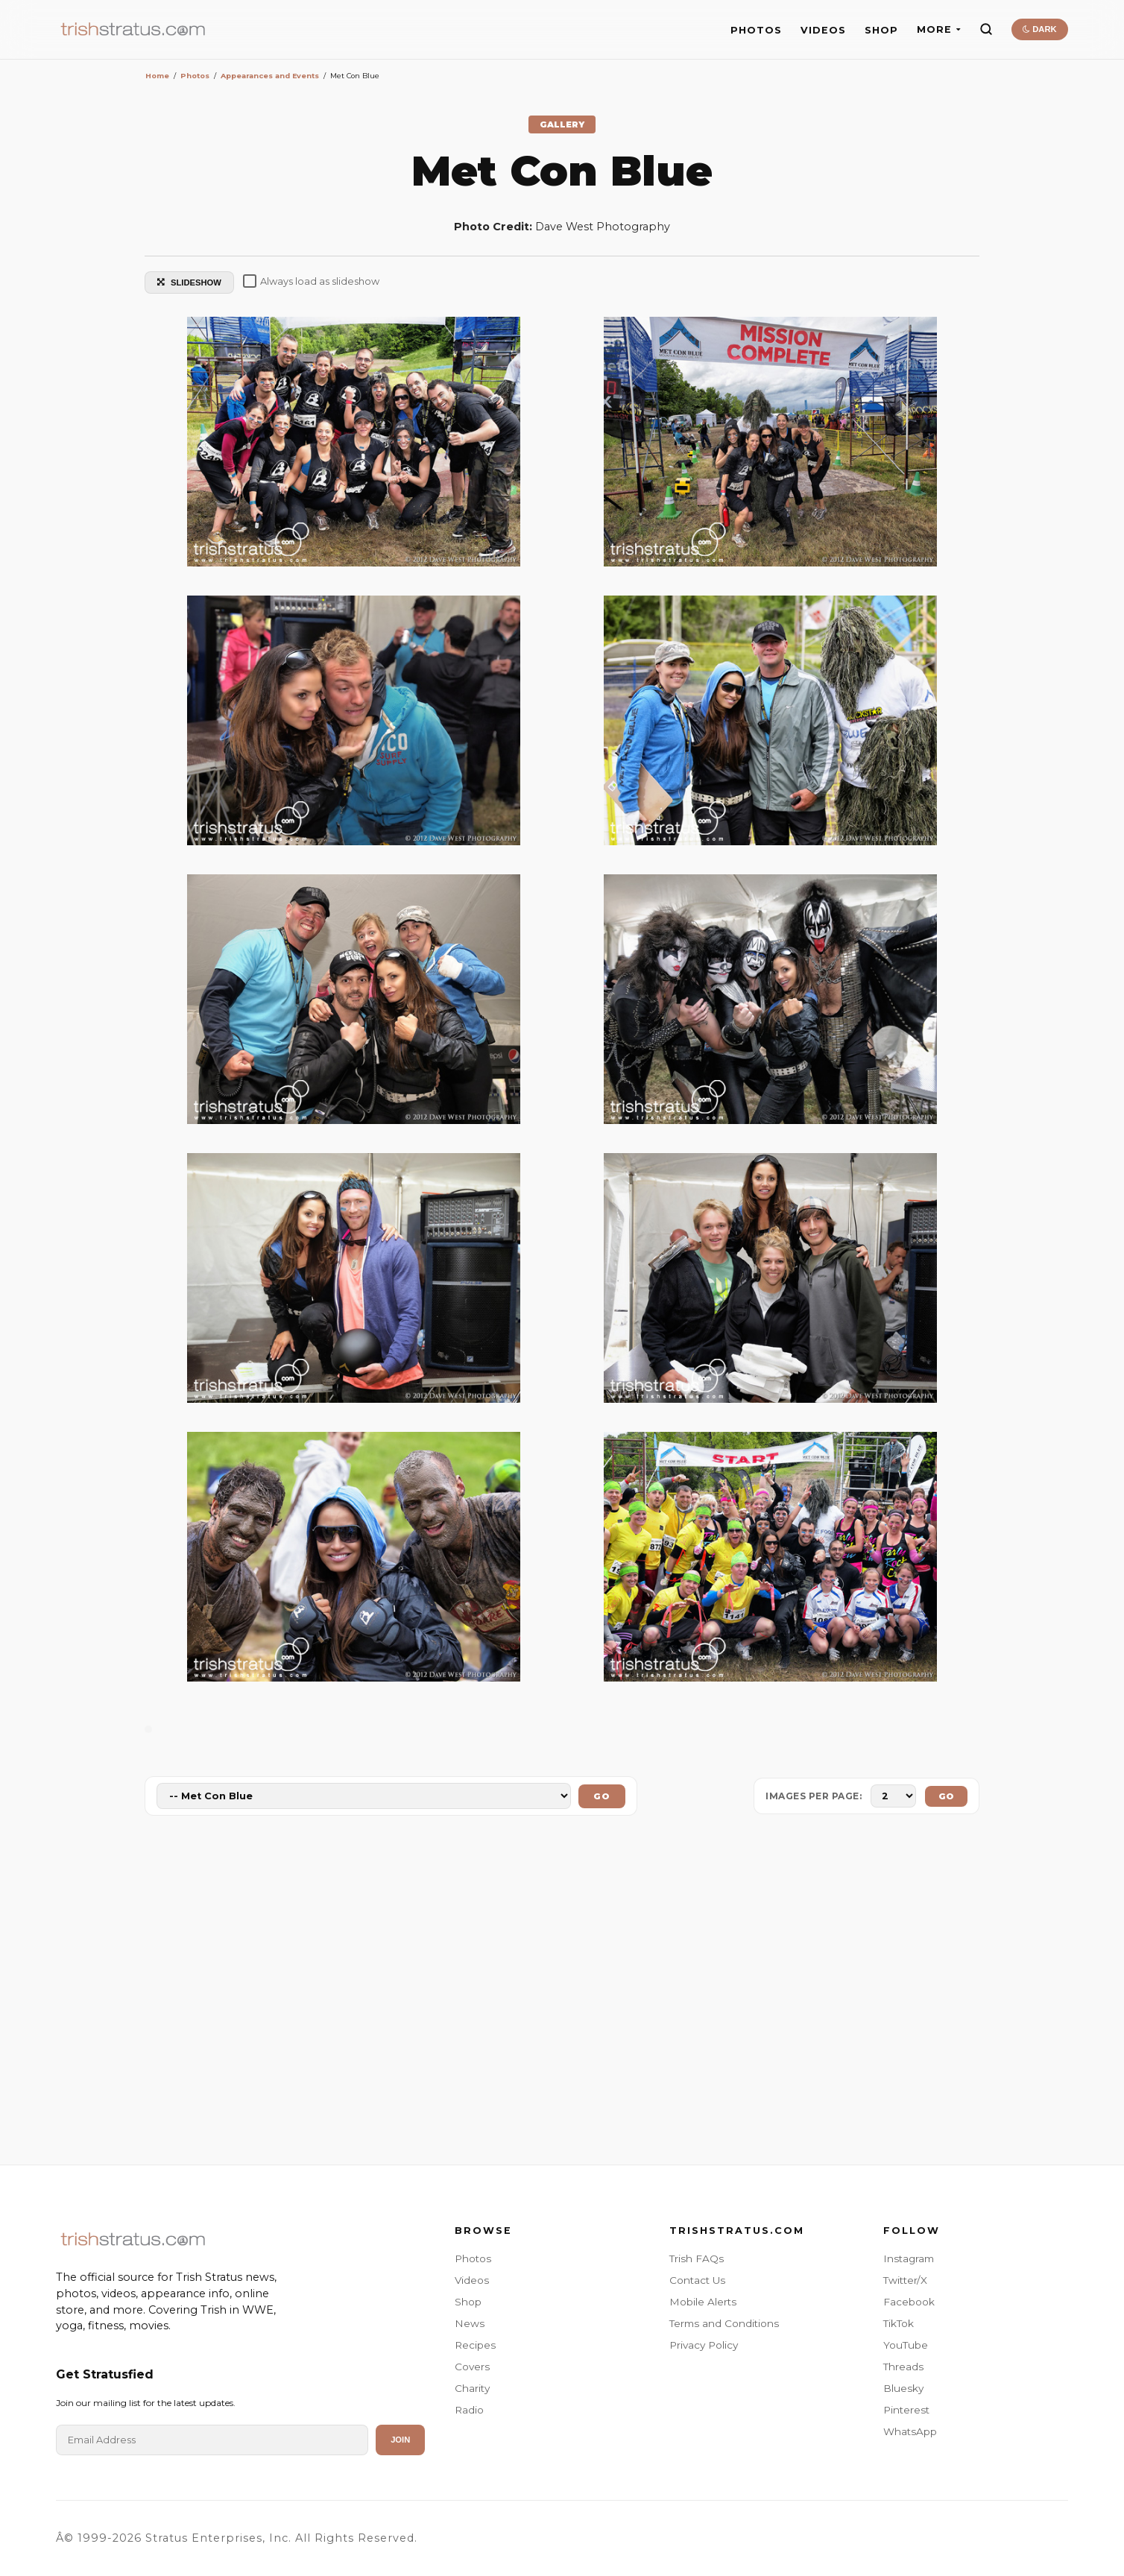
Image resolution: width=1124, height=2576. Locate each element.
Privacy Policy (703, 2345)
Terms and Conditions (724, 2323)
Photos (473, 2258)
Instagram (908, 2258)
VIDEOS (823, 30)
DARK (1039, 29)
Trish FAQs (696, 2258)
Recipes (475, 2345)
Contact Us (697, 2280)
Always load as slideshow (311, 281)
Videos (472, 2280)
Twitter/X (905, 2280)
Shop (468, 2302)
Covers (472, 2367)
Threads (903, 2367)
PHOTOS (756, 30)
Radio (469, 2410)
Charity (472, 2388)
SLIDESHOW (189, 282)
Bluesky (903, 2388)
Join (400, 2439)
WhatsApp (910, 2431)
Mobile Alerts (702, 2302)
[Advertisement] (562, 1993)
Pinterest (906, 2410)
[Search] (986, 29)
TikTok (898, 2323)
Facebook (909, 2302)
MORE (939, 29)
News (469, 2323)
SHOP (881, 30)
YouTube (905, 2345)
